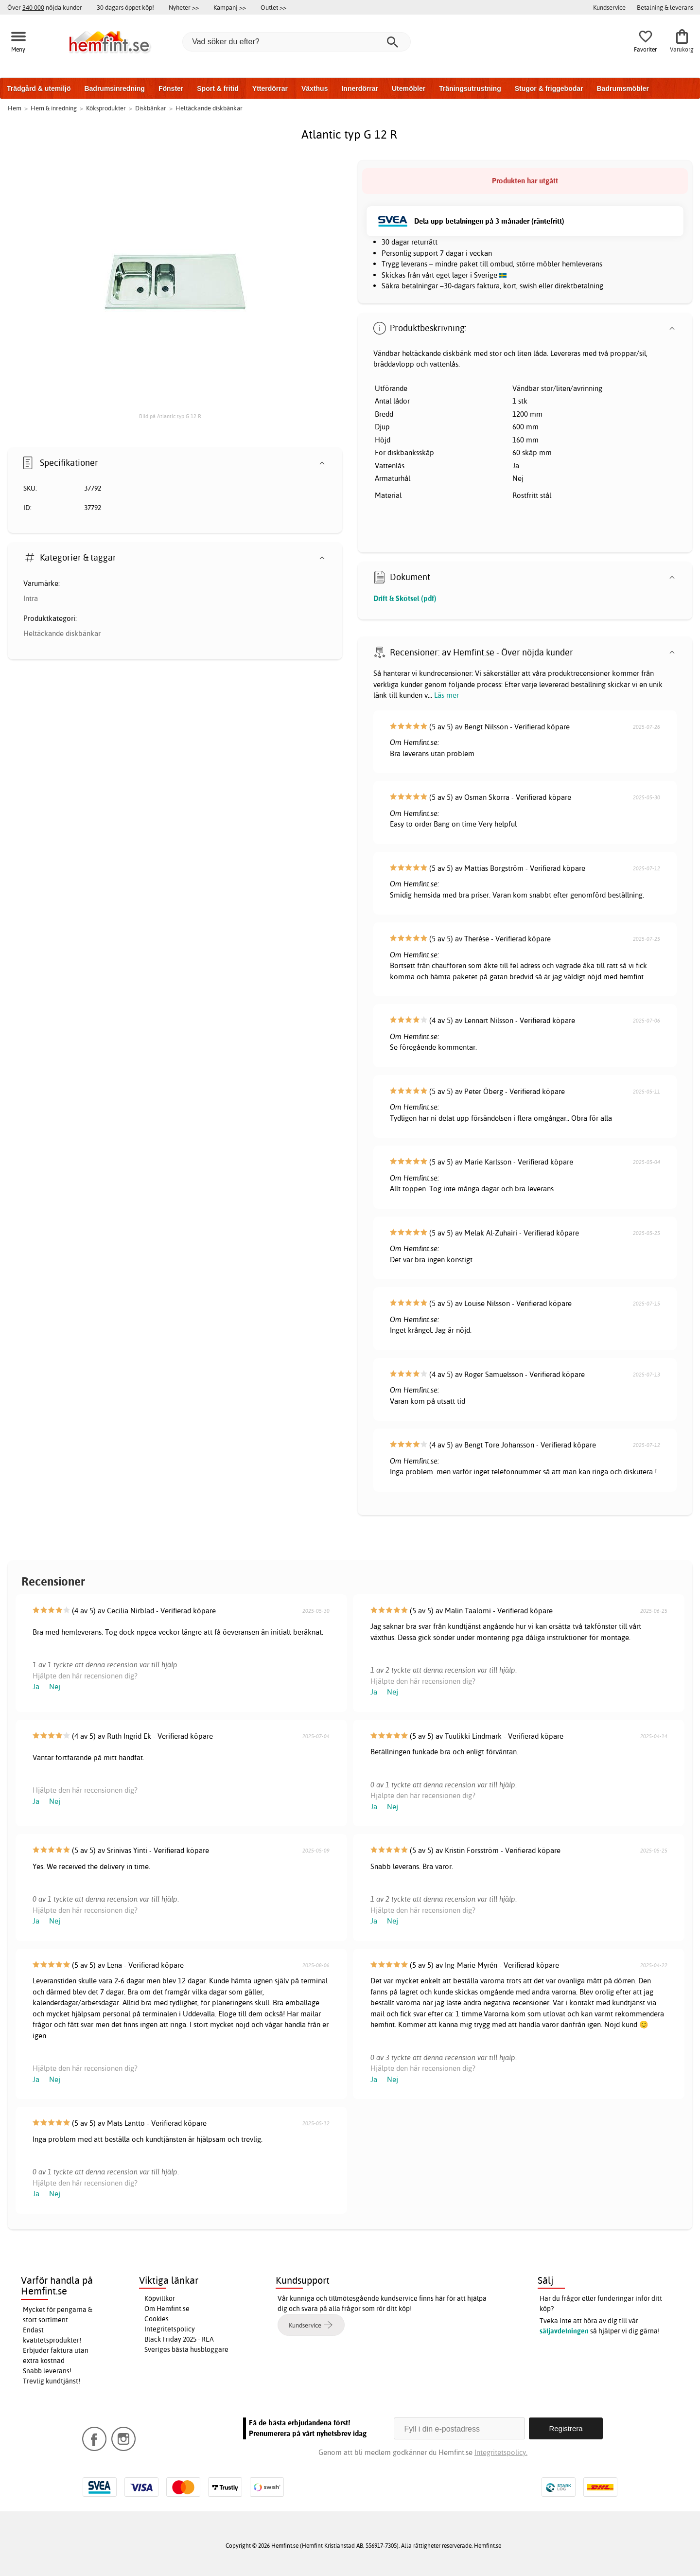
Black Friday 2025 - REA (179, 2339)
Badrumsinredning (114, 88)
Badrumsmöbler (622, 88)
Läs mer (446, 695)
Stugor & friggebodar (549, 88)
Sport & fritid (218, 88)
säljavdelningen (564, 2331)
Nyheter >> (184, 7)
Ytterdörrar (270, 88)
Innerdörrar (359, 88)
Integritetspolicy (169, 2329)
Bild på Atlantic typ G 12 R (170, 416)
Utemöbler (408, 88)
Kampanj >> (229, 7)
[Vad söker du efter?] (296, 42)
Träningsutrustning (470, 88)
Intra (30, 598)
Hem (14, 108)
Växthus (314, 88)
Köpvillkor (159, 2298)
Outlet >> (273, 7)
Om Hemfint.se (167, 2308)
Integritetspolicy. (500, 2452)
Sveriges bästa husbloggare (186, 2349)
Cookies (156, 2318)
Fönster (170, 88)
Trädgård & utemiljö (38, 88)
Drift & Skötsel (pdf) (405, 598)
